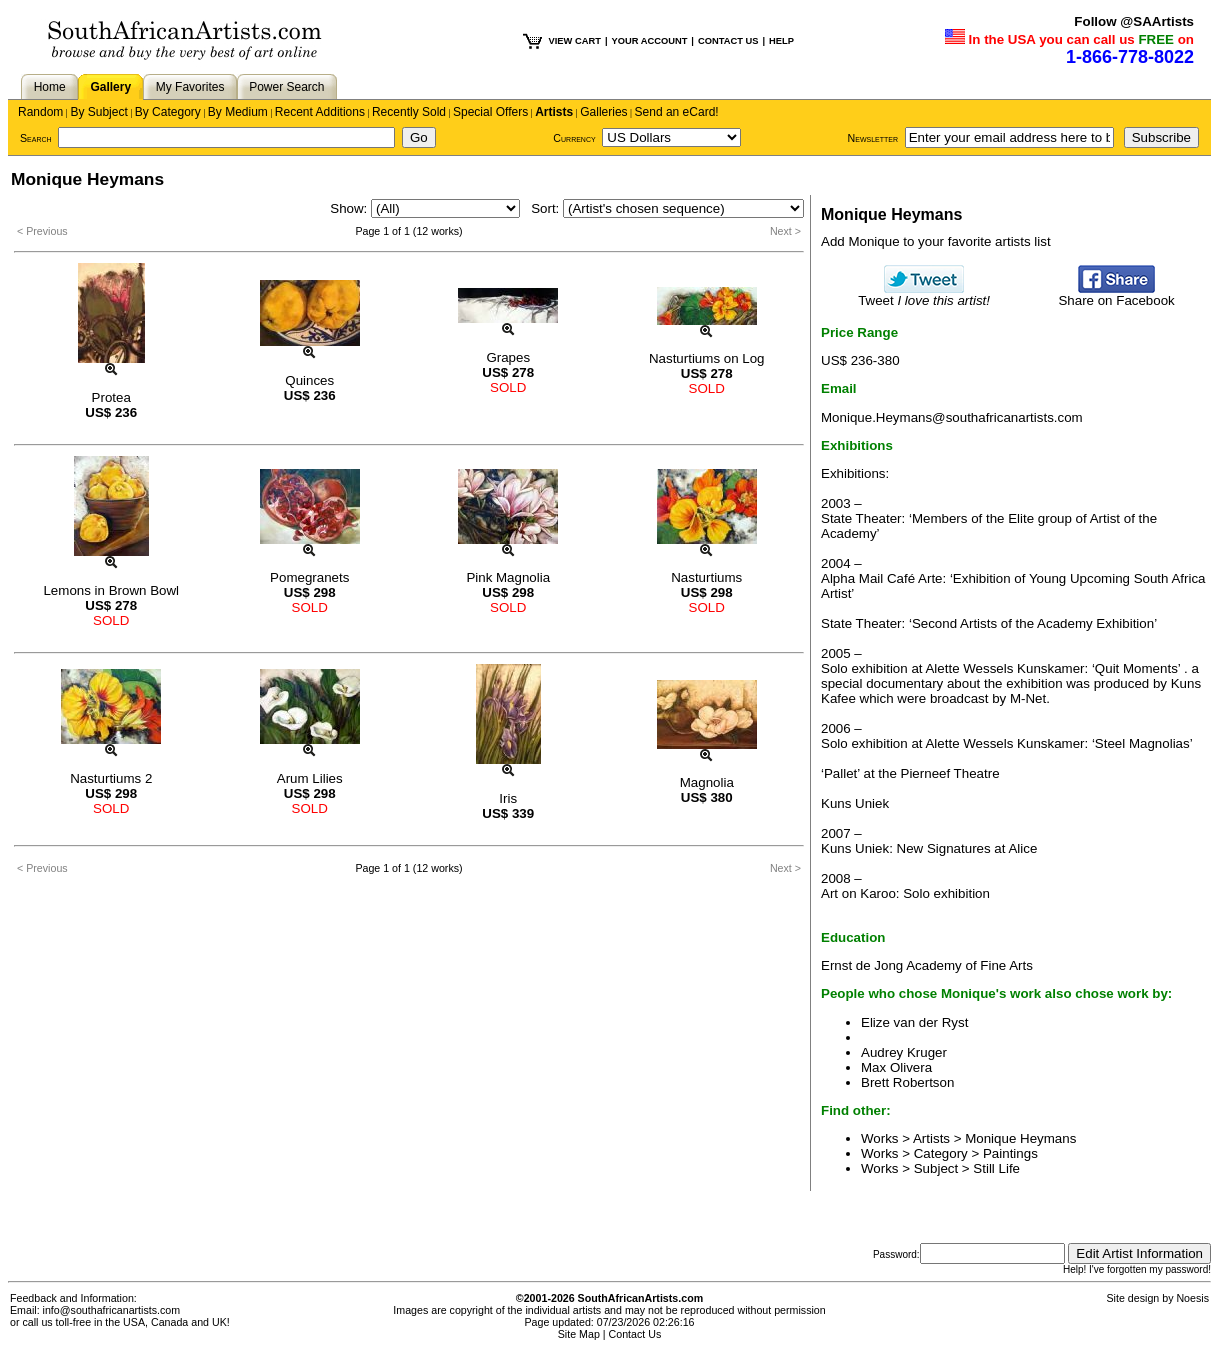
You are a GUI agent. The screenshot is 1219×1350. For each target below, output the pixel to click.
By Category (168, 112)
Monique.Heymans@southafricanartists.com (952, 417)
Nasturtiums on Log (707, 358)
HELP (781, 41)
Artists (554, 112)
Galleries (603, 112)
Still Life (996, 1168)
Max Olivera (896, 1067)
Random (40, 112)
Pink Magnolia (508, 577)
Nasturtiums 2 (111, 778)
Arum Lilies (310, 778)
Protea (111, 397)
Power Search (286, 87)
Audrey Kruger (904, 1052)
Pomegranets (309, 577)
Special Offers (490, 112)
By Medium (238, 112)
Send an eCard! (677, 112)
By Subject (98, 112)
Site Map (579, 1334)
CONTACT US (728, 41)
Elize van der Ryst (914, 1022)
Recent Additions (320, 112)
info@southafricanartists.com (112, 1310)
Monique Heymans (1020, 1138)
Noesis (1192, 1298)
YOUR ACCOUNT (650, 41)
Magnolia (707, 782)
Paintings (1010, 1153)
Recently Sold (409, 112)
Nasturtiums (706, 577)
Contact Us (635, 1334)
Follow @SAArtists (1134, 21)
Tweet (924, 294)
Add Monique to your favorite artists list (936, 241)
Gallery (110, 87)
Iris (508, 798)
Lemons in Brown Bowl (111, 590)
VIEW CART (575, 41)
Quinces (309, 380)
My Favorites (190, 87)
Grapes (508, 357)
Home (50, 87)
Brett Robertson (907, 1082)
